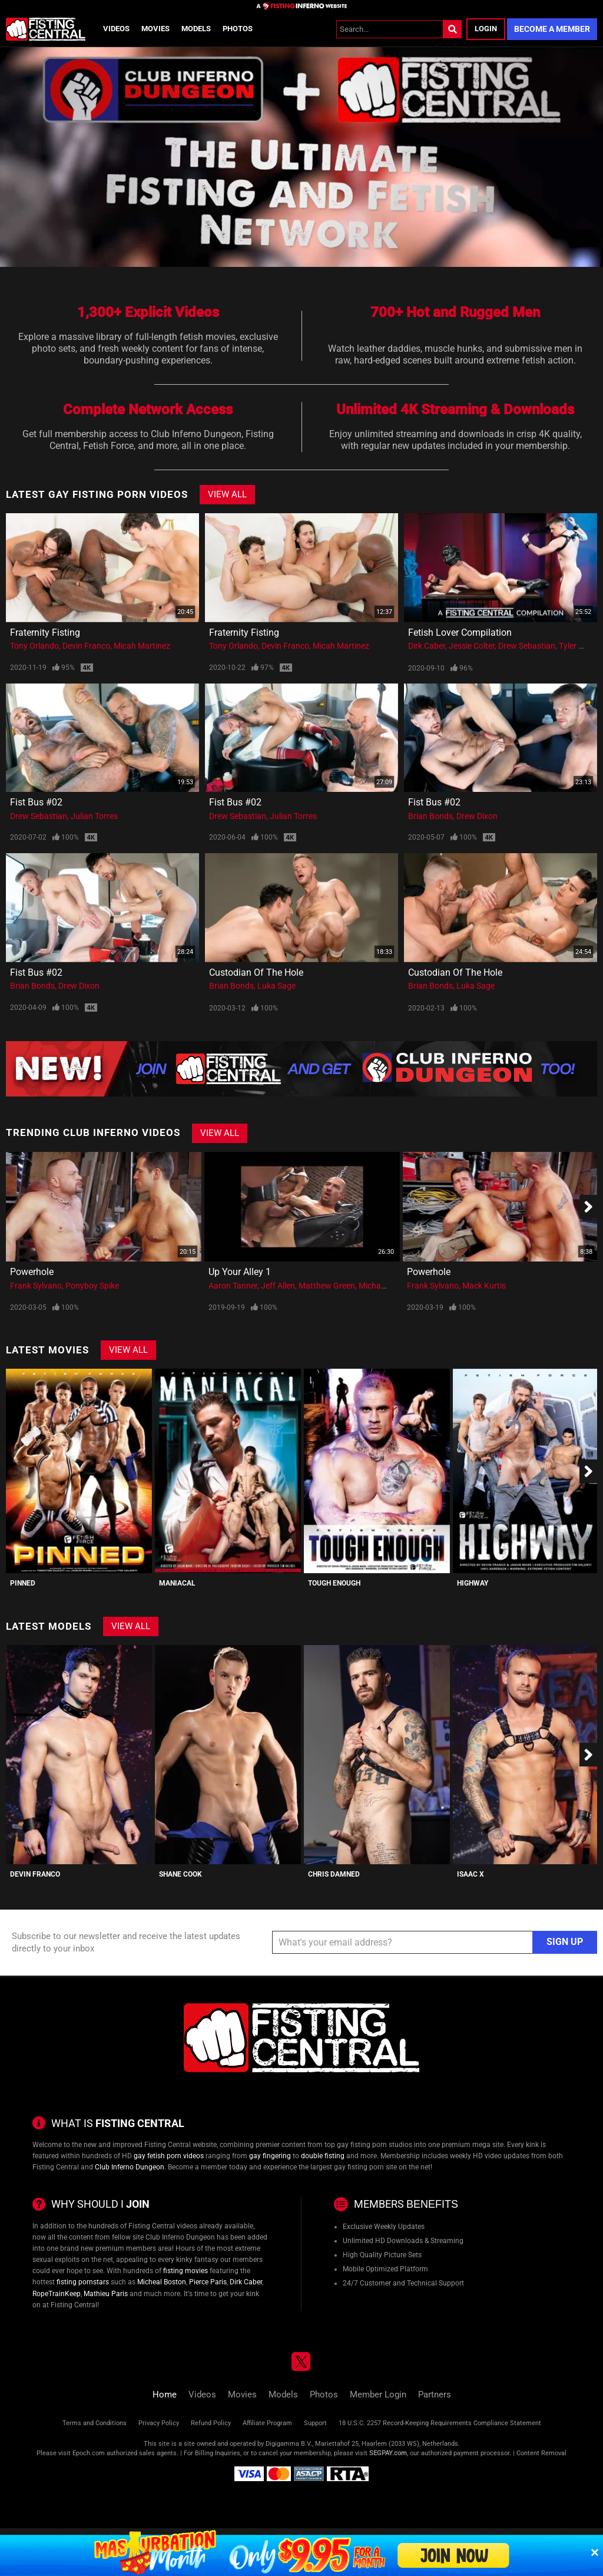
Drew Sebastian (526, 645)
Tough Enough (334, 1583)
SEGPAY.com (388, 2453)
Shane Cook (180, 1874)
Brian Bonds (430, 816)
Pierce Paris (208, 2282)
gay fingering (270, 2156)
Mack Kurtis (484, 1285)
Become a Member (552, 29)
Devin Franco (86, 645)
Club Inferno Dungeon (129, 2167)
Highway (472, 1583)
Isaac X (470, 1874)
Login (486, 28)
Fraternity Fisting (45, 632)
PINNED (22, 1583)
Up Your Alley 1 (239, 1271)
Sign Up (564, 1941)
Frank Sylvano (36, 1285)
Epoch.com (88, 2453)
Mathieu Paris (106, 2294)
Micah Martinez (142, 645)
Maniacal (177, 1583)
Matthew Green (327, 1285)
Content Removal (541, 2453)
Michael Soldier (386, 1285)
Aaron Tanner (232, 1285)
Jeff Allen (278, 1285)
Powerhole (32, 1271)
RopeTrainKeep (56, 2294)
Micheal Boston (161, 2282)
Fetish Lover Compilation (460, 632)
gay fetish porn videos (169, 2156)
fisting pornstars (83, 2282)
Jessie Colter (472, 645)
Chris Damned (334, 1874)
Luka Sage (276, 985)
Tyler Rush (578, 645)
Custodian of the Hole (256, 972)
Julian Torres (94, 816)
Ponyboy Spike (92, 1285)
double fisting (322, 2156)
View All (227, 494)
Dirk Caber (426, 645)
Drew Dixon (477, 816)
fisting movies (185, 2271)
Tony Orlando (34, 645)
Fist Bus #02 (36, 802)
